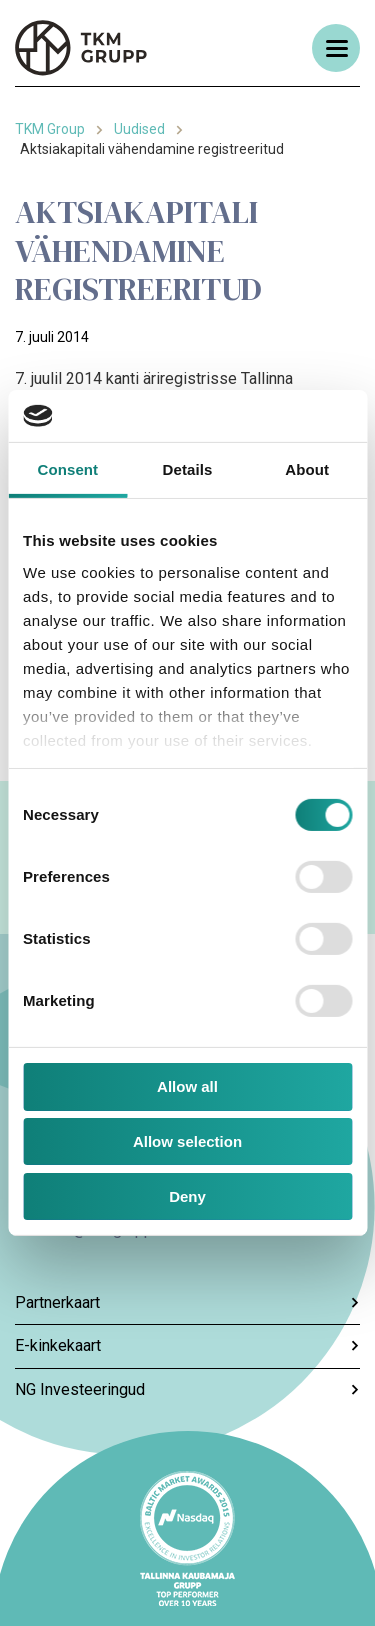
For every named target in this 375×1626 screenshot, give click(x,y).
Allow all (187, 1086)
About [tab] (307, 469)
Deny (187, 1196)
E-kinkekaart (187, 1345)
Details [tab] (188, 469)
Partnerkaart (187, 1302)
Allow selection (187, 1141)
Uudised (139, 129)
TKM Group (50, 129)
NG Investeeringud (187, 1389)
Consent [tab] (67, 469)
